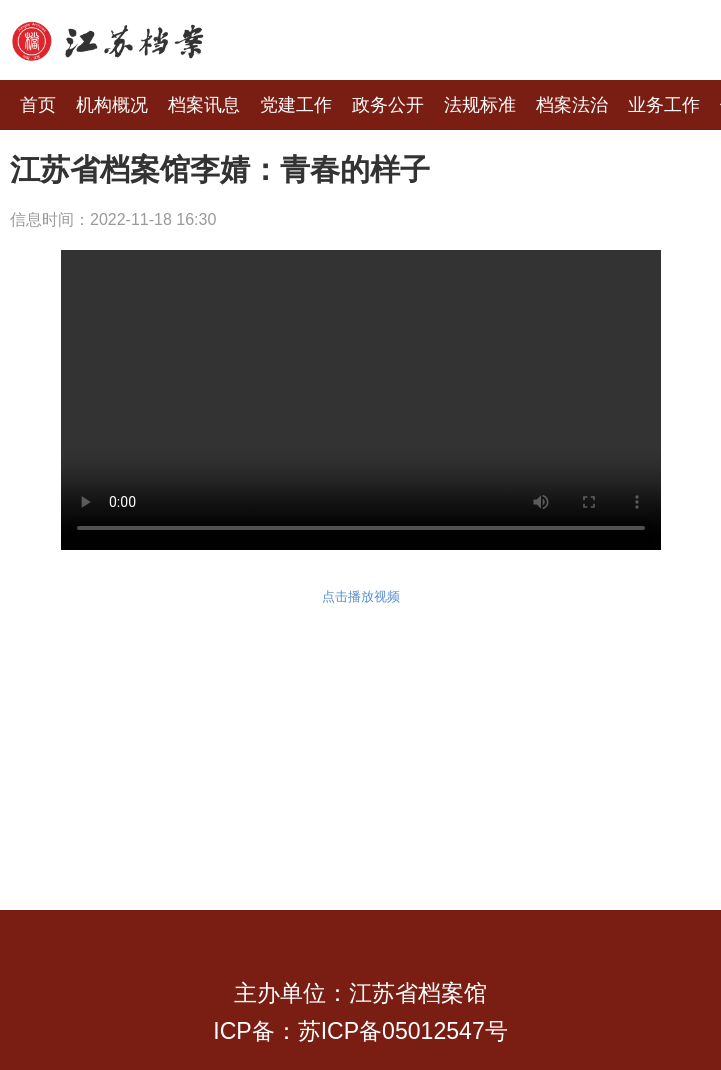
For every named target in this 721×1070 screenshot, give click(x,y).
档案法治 (572, 105)
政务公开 (388, 105)
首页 (38, 105)
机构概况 (112, 105)
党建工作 (296, 105)
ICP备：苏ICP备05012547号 (360, 1031)
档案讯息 (204, 105)
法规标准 (480, 105)
